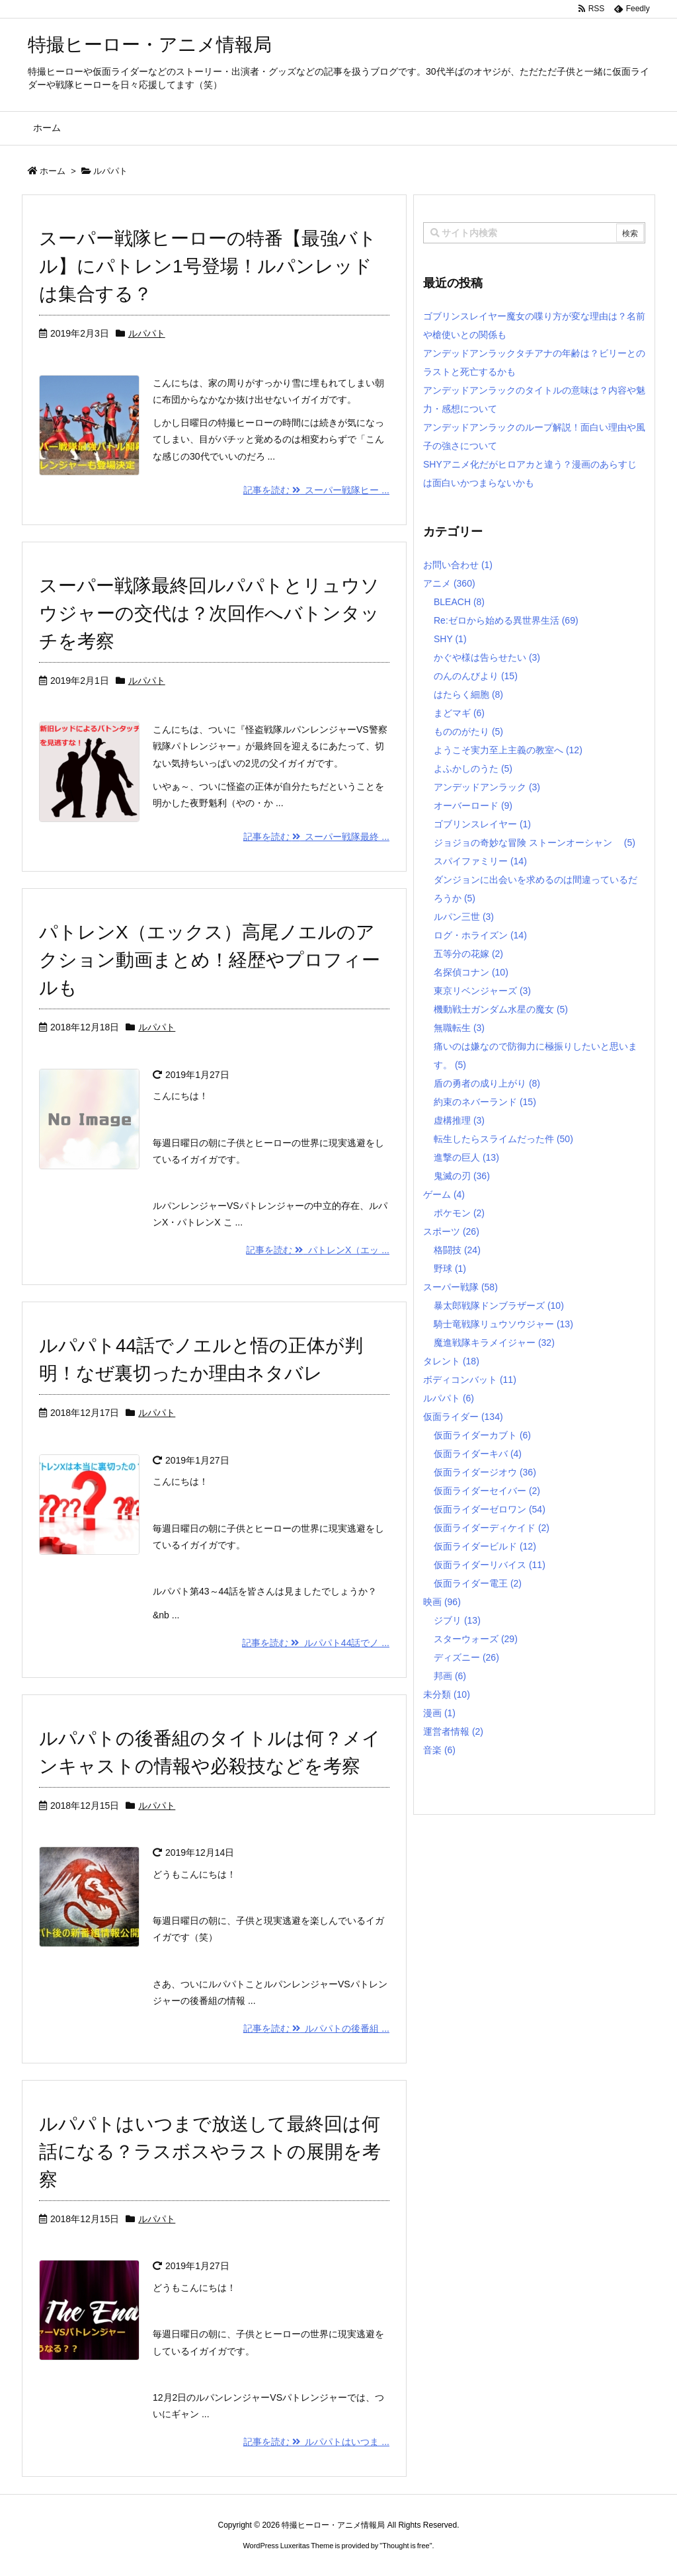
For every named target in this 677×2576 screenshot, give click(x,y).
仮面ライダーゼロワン (489, 1509)
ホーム (52, 171)
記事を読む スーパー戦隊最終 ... (316, 836)
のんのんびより (476, 676)
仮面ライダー (463, 1416)
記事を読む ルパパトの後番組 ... (316, 2028)
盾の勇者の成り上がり (487, 1083)
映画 (442, 1602)
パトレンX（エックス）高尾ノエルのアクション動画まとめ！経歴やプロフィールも (209, 960)
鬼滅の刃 (462, 1176)
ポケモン (459, 1213)
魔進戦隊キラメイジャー (494, 1342)
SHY (450, 639)
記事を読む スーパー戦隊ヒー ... (316, 490)
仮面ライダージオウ (485, 1472)
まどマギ (459, 713)
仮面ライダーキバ (478, 1453)
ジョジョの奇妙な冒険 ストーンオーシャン (534, 842)
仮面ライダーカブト (482, 1435)
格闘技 (457, 1250)
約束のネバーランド (485, 1102)
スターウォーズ (476, 1639)
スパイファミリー (480, 861)
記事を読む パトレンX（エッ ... (317, 1250)
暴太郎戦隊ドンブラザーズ (499, 1305)
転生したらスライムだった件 (503, 1139)
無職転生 (459, 1027)
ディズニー (466, 1657)
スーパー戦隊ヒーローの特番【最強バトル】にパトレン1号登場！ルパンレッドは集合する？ (208, 266)
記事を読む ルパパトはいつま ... (316, 2441)
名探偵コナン (471, 972)
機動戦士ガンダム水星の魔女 (501, 1009)
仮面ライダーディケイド (491, 1527)
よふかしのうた (473, 768)
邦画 (450, 1676)
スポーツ (451, 1231)
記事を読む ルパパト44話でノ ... (315, 1643)
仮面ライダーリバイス (489, 1564)
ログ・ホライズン (480, 935)
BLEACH (459, 602)
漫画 (439, 1713)
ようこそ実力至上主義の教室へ (508, 750)
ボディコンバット (469, 1379)
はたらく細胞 (468, 694)
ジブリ (457, 1620)
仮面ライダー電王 (478, 1583)
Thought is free (405, 2546)
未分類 (446, 1694)
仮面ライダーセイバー (487, 1490)
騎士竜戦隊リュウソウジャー (503, 1324)
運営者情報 (453, 1731)
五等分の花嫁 (468, 953)
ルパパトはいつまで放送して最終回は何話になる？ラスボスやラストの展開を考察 (210, 2152)
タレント (451, 1361)
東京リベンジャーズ (482, 990)
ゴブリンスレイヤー (482, 824)
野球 (450, 1268)
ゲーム (444, 1194)
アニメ (449, 583)
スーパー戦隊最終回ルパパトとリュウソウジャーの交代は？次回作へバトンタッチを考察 (209, 613)
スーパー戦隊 (460, 1287)
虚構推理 (459, 1120)
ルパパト (146, 333)
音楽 (439, 1750)
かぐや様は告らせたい (487, 657)
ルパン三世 (464, 916)
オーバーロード (473, 805)
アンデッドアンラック (487, 787)
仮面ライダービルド (485, 1546)
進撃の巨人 (466, 1157)
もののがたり (468, 731)
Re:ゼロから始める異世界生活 (506, 620)
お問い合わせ (458, 565)
